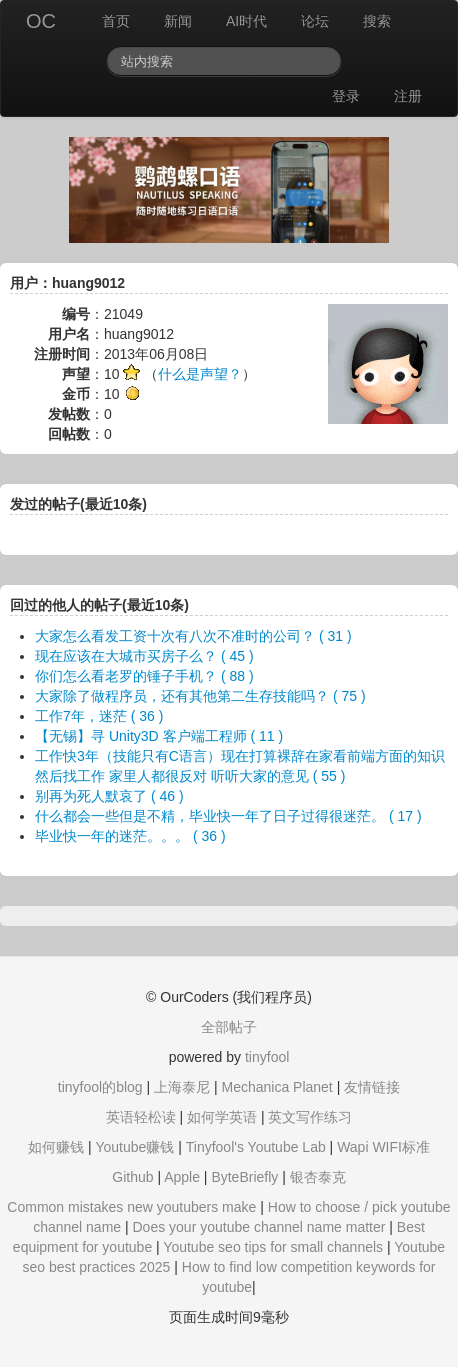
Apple (182, 1177)
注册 (408, 96)
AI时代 (246, 21)
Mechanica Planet (276, 1087)
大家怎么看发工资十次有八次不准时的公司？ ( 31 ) (193, 636)
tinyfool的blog (100, 1087)
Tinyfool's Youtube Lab (256, 1147)
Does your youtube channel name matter (259, 1227)
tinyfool (267, 1057)
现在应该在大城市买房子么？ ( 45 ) (144, 656)
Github (132, 1177)
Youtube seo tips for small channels (273, 1247)
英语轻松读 (141, 1117)
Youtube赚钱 (134, 1147)
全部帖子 (229, 1027)
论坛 (315, 21)
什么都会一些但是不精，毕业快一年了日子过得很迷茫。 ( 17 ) (228, 816)
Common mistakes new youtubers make (131, 1207)
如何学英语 (222, 1117)
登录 (346, 96)
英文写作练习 (310, 1117)
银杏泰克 (318, 1177)
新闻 (178, 21)
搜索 (377, 21)
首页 (116, 21)
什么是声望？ (200, 374)
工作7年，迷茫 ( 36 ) (99, 716)
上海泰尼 (182, 1087)
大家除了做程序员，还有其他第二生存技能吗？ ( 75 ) (200, 696)
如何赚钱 (56, 1147)
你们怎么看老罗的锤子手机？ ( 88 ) (144, 676)
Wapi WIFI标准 (383, 1147)
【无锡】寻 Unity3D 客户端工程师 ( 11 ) (159, 736)
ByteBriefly (244, 1177)
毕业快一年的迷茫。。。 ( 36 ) (130, 836)
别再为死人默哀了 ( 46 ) (109, 796)
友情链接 (372, 1087)
